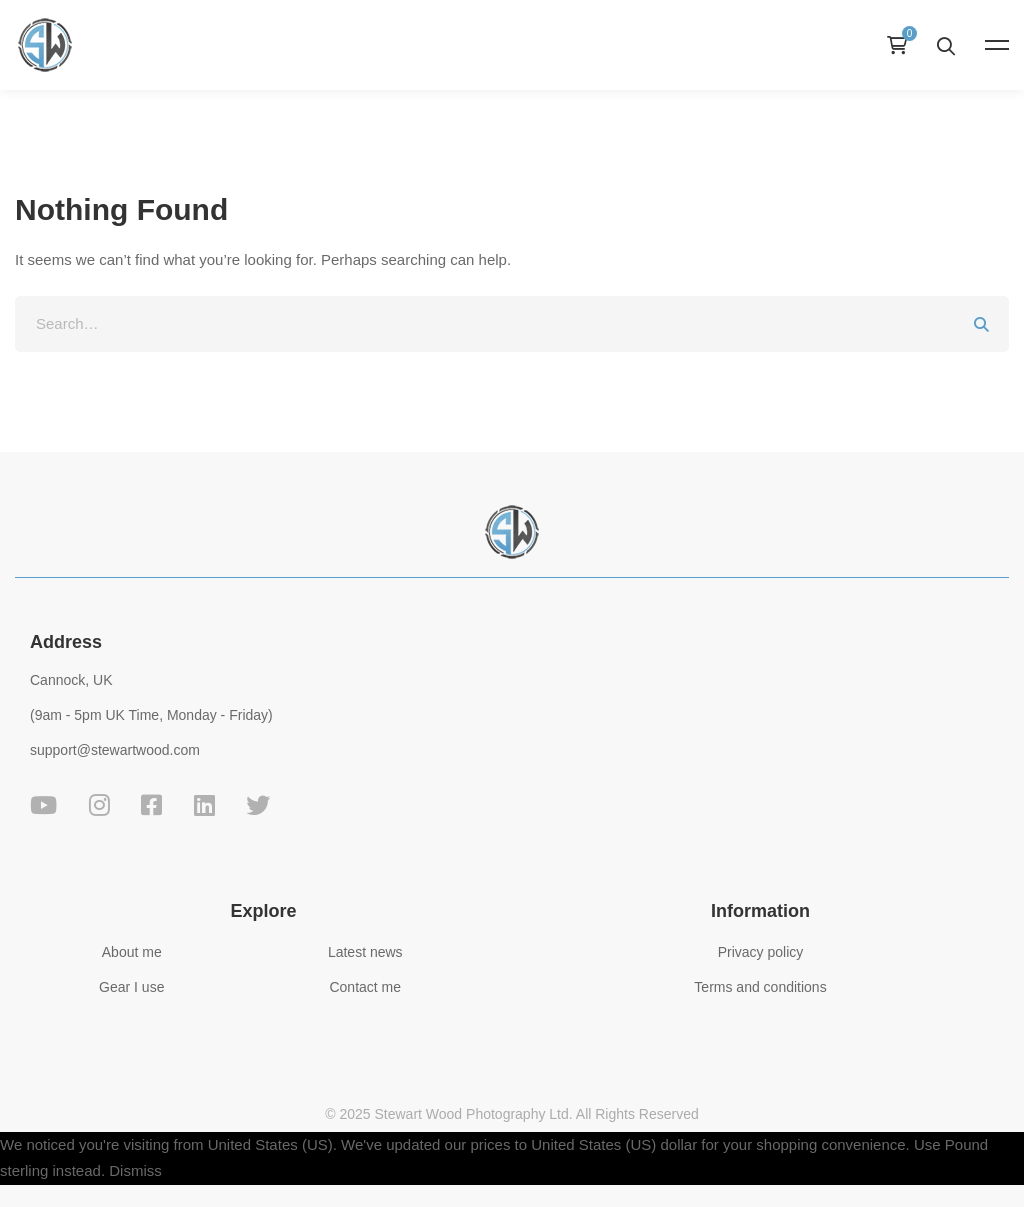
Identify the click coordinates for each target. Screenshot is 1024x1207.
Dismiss (135, 1170)
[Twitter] (258, 805)
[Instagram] (99, 805)
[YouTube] (43, 805)
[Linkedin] (204, 805)
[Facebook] (151, 805)
